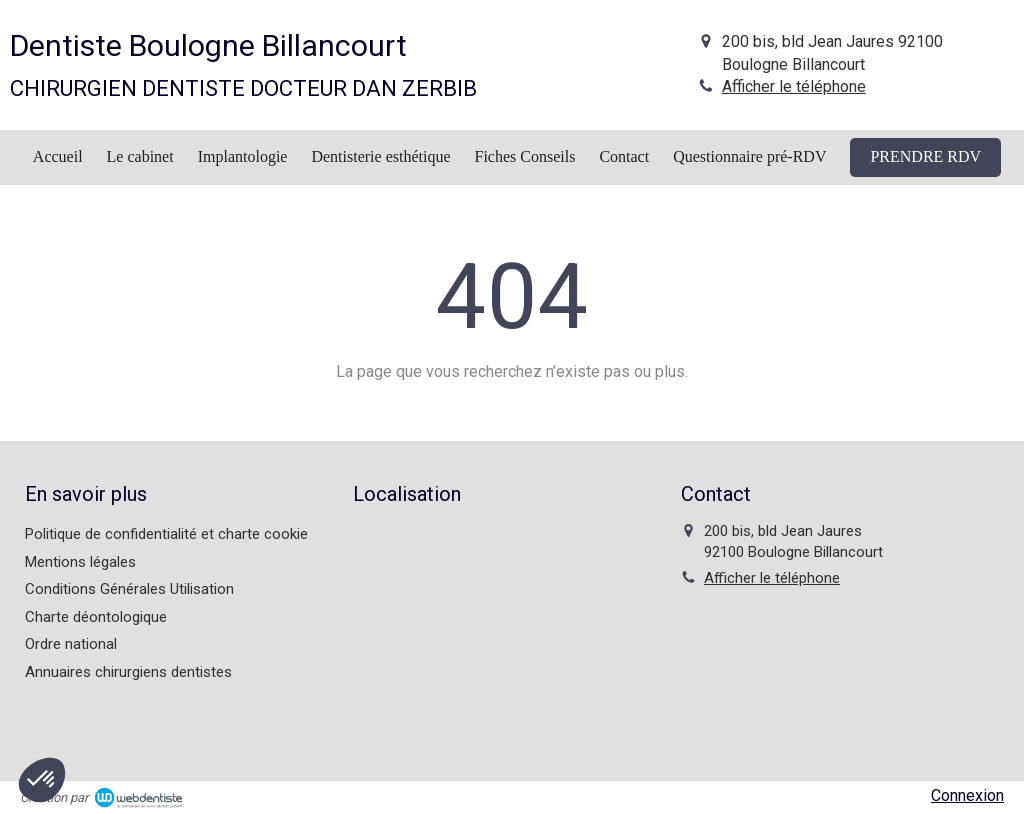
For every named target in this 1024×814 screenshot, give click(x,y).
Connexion (967, 795)
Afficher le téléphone (794, 86)
